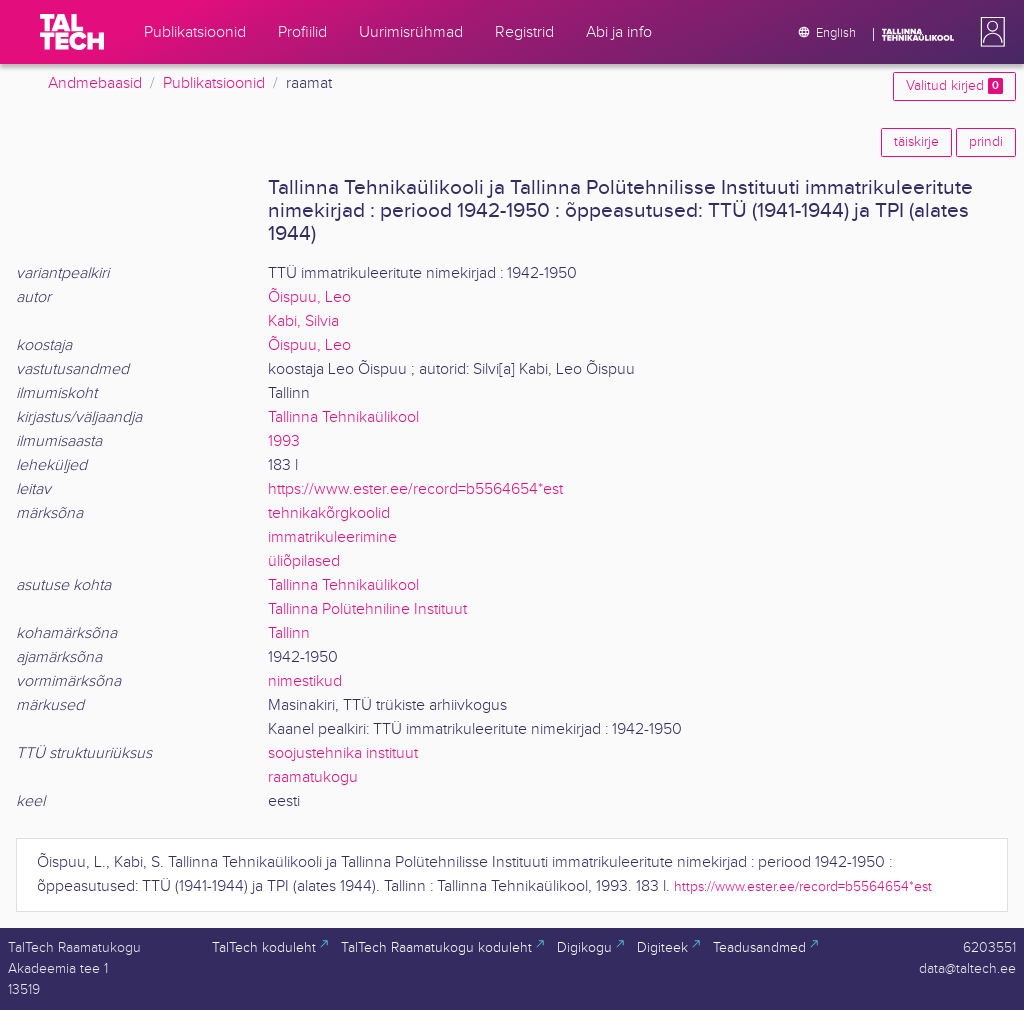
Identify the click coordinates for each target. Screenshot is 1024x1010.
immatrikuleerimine (332, 537)
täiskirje (916, 142)
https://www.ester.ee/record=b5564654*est (415, 489)
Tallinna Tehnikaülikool (343, 417)
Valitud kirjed (954, 86)
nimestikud (305, 681)
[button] (989, 32)
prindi (986, 142)
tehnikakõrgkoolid (329, 513)
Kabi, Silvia (303, 321)
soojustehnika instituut (343, 753)
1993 (284, 441)
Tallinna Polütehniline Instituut (367, 609)
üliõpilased (304, 561)
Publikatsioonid (214, 83)
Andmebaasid (95, 83)
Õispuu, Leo (309, 297)
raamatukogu (313, 777)
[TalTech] (72, 32)
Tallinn (289, 633)
